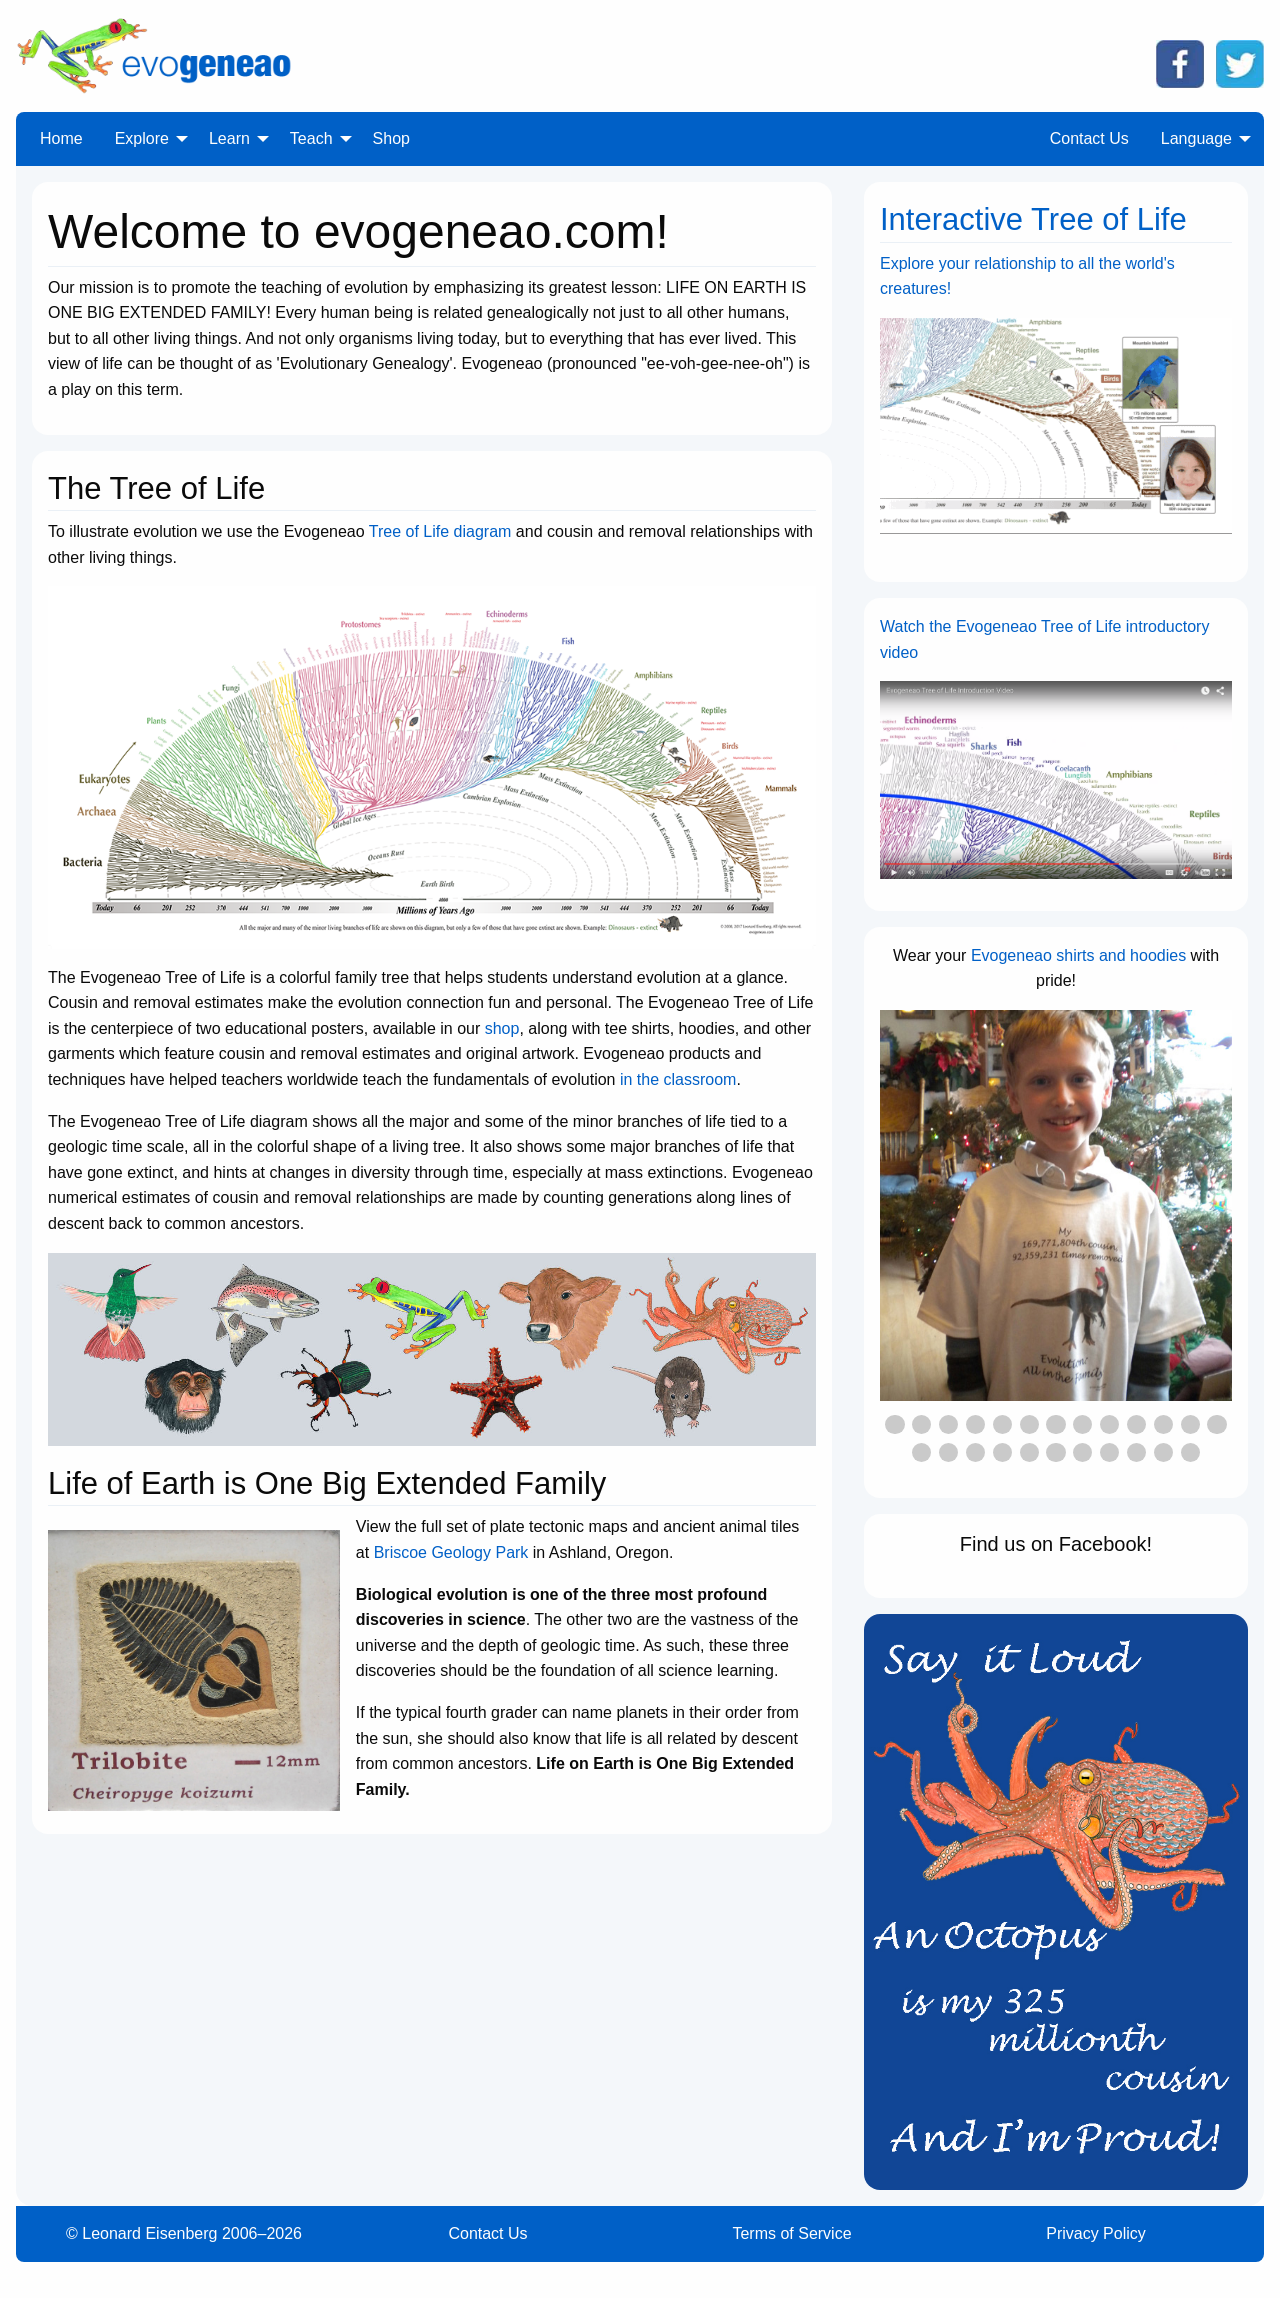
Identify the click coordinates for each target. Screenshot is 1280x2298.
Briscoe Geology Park (451, 1552)
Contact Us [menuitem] (1089, 138)
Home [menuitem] (61, 138)
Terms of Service (791, 2233)
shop (502, 1028)
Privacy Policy (1096, 2233)
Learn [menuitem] (229, 138)
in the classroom (678, 1079)
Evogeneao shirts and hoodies (1078, 955)
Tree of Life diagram (440, 531)
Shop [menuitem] (391, 138)
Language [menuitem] (1196, 138)
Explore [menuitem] (142, 138)
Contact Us (487, 2233)
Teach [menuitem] (311, 138)
